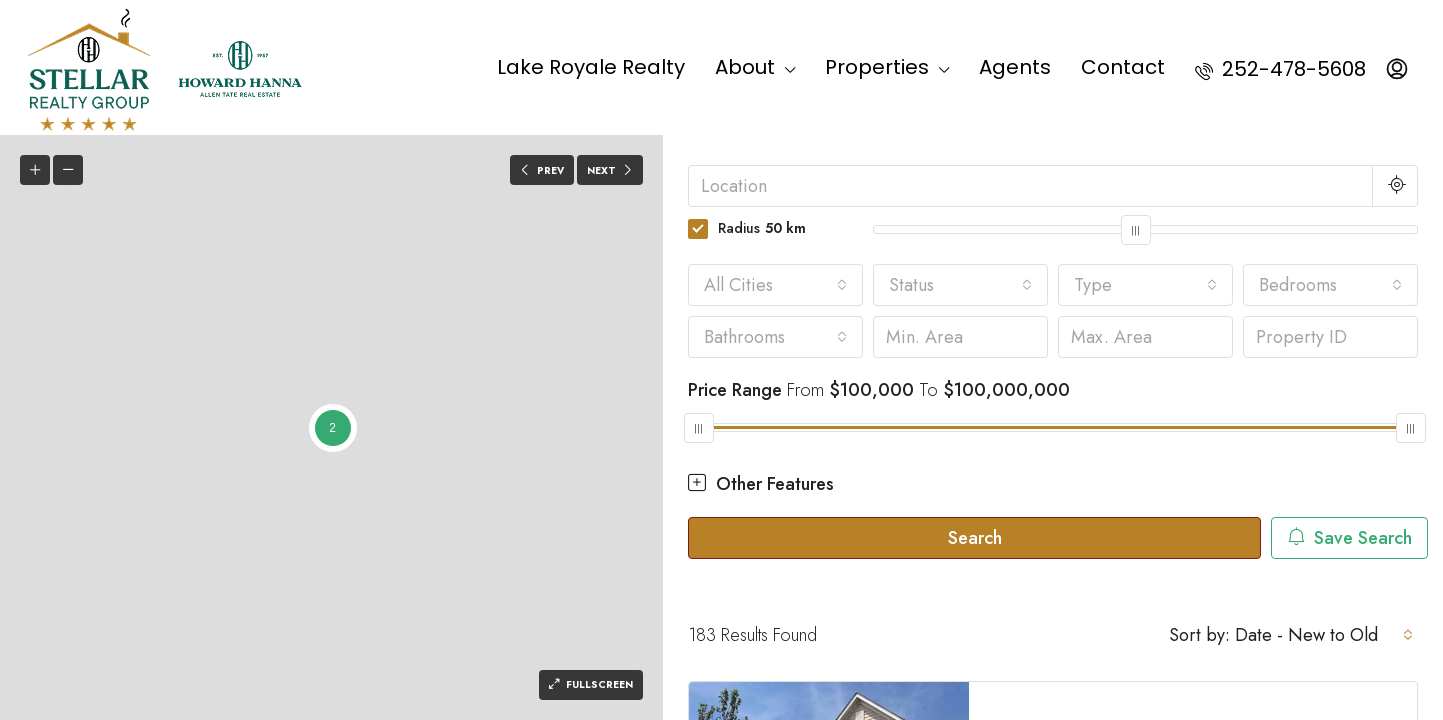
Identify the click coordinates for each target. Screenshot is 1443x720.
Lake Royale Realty (591, 67)
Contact (1123, 67)
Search (975, 538)
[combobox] (775, 285)
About (745, 67)
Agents (1015, 67)
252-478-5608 (1280, 69)
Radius (747, 228)
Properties (877, 67)
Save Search (1349, 538)
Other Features (761, 484)
